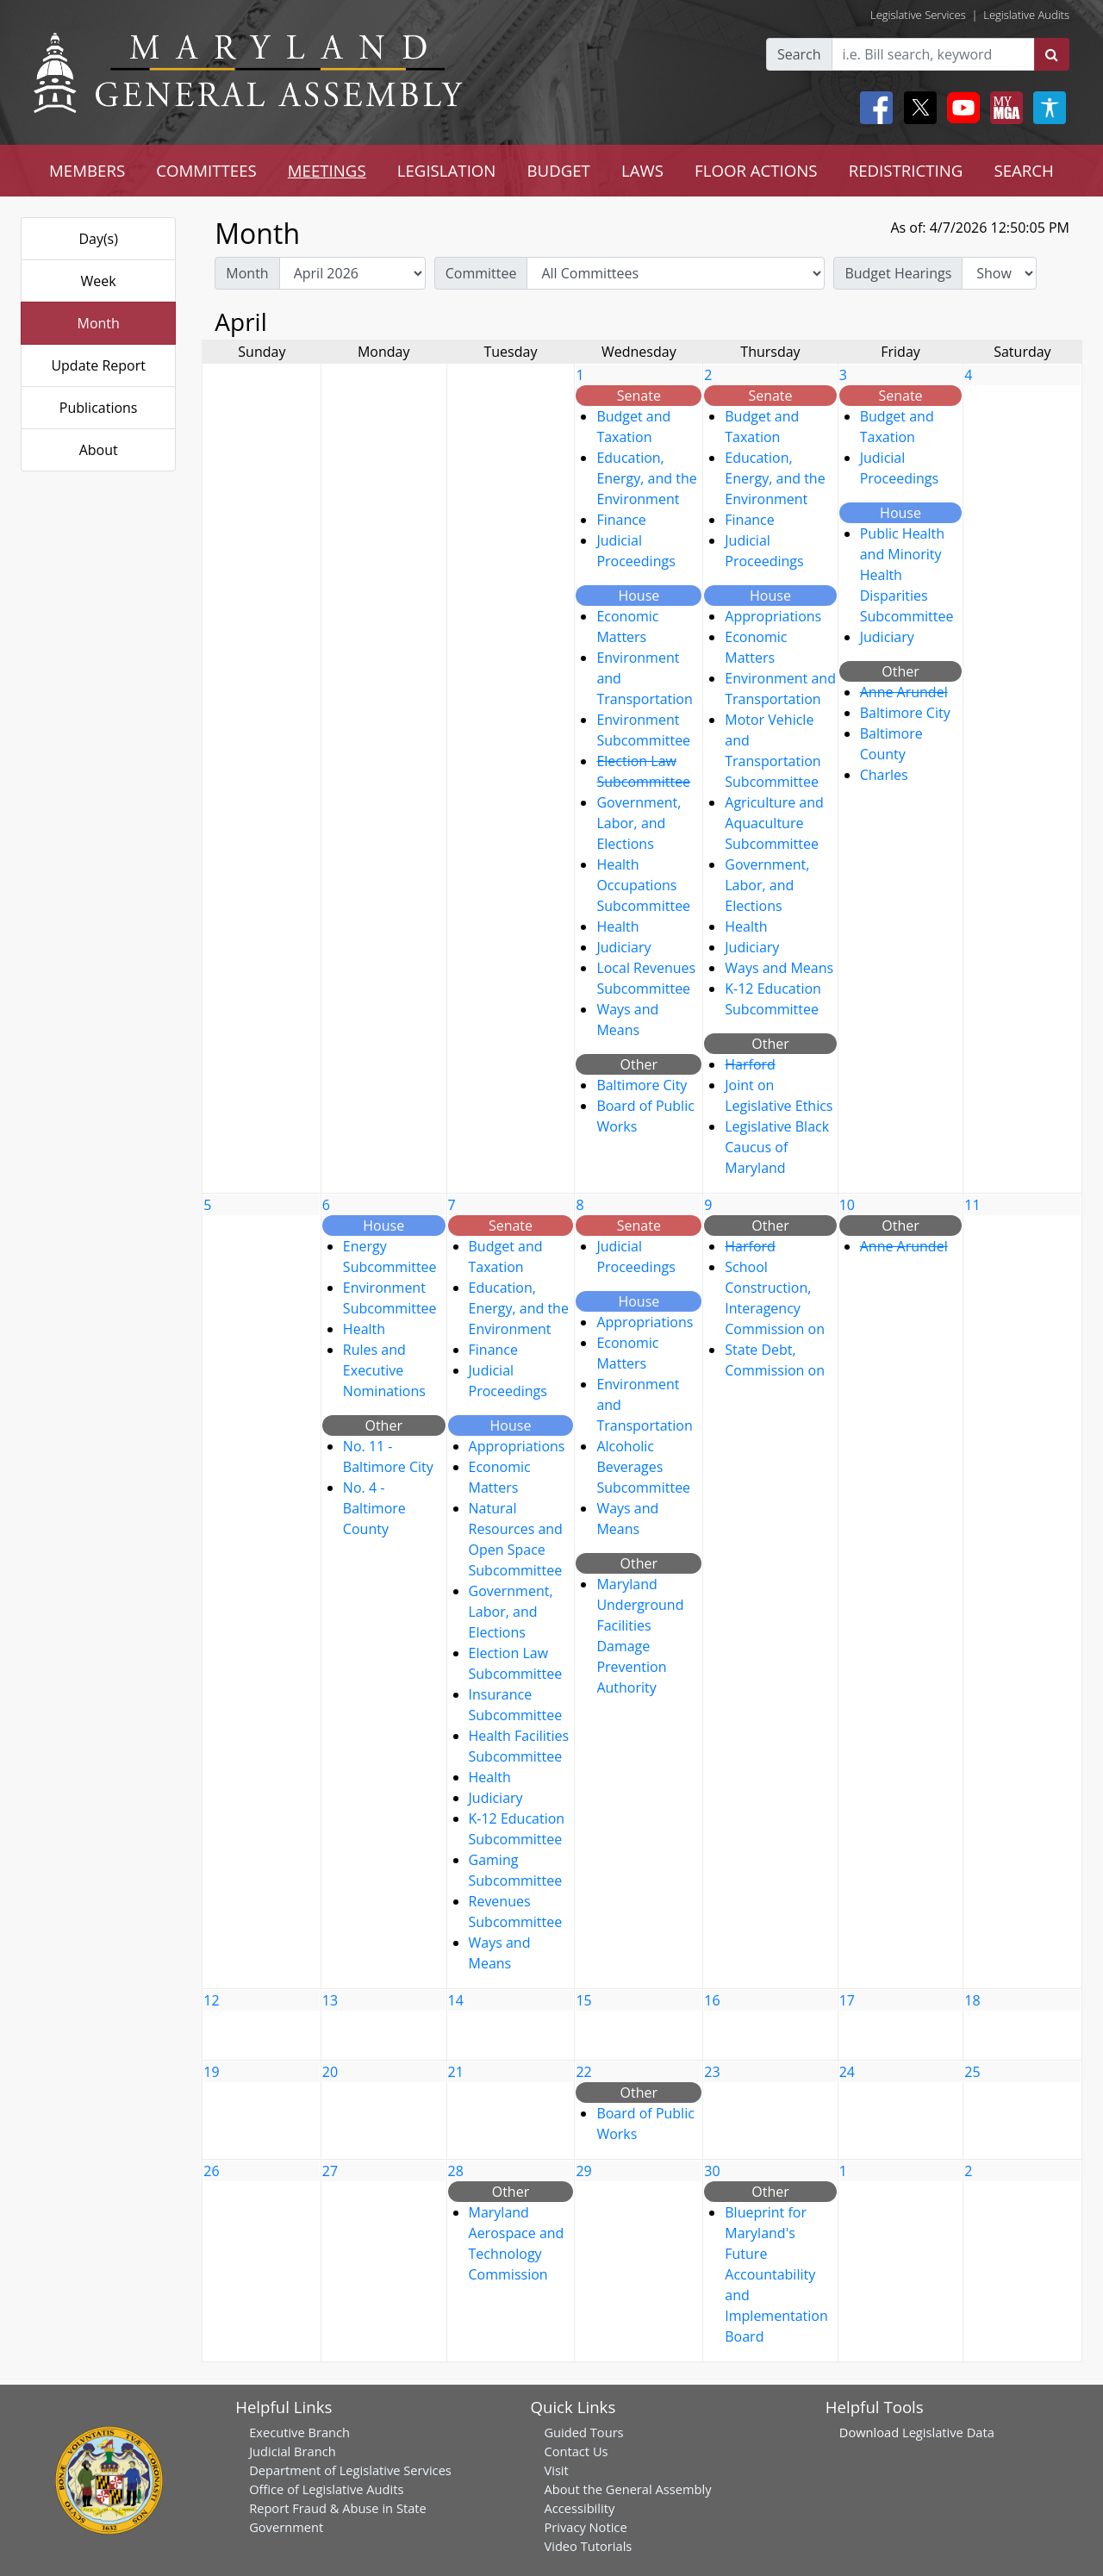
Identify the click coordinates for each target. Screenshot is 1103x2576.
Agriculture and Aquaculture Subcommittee (774, 823)
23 (712, 2071)
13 (330, 2000)
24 (847, 2071)
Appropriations (773, 616)
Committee (481, 273)
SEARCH (1023, 170)
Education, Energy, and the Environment (646, 478)
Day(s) (98, 238)
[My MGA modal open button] (1003, 107)
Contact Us (576, 2451)
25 (972, 2071)
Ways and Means (779, 967)
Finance (620, 519)
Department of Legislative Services (350, 2470)
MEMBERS (87, 170)
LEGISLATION (446, 170)
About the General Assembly (627, 2489)
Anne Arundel (904, 692)
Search (799, 54)
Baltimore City (641, 1085)
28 (456, 2170)
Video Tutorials (588, 2545)
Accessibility (579, 2508)
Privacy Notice (585, 2526)
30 (712, 2170)
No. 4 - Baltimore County (374, 1508)
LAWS (642, 170)
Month (98, 323)
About (98, 449)
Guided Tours (583, 2432)
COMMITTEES (206, 170)
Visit (556, 2470)
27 (330, 2170)
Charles (884, 774)
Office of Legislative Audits (326, 2489)
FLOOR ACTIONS (756, 170)
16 (712, 2000)
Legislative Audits (1026, 14)
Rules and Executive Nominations (384, 1370)
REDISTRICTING (906, 170)
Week (98, 280)
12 (211, 2000)
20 (330, 2071)
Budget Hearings (897, 273)
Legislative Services (918, 14)
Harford (750, 1064)
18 (972, 2000)
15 (583, 2000)
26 (211, 2170)
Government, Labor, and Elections (638, 823)
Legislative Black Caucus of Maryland (777, 1147)
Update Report (98, 365)
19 (211, 2071)
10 (847, 1204)
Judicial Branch (292, 2451)
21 (456, 2071)
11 (972, 1204)
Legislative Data (948, 2432)
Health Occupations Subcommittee (643, 885)
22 (583, 2071)
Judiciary (623, 947)
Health (617, 926)
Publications (98, 407)
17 (847, 2000)
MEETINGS (327, 170)
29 (583, 2170)
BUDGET (558, 170)
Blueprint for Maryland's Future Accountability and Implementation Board (776, 2274)
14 (456, 2000)
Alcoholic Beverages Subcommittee (643, 1467)
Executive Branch (299, 2432)
